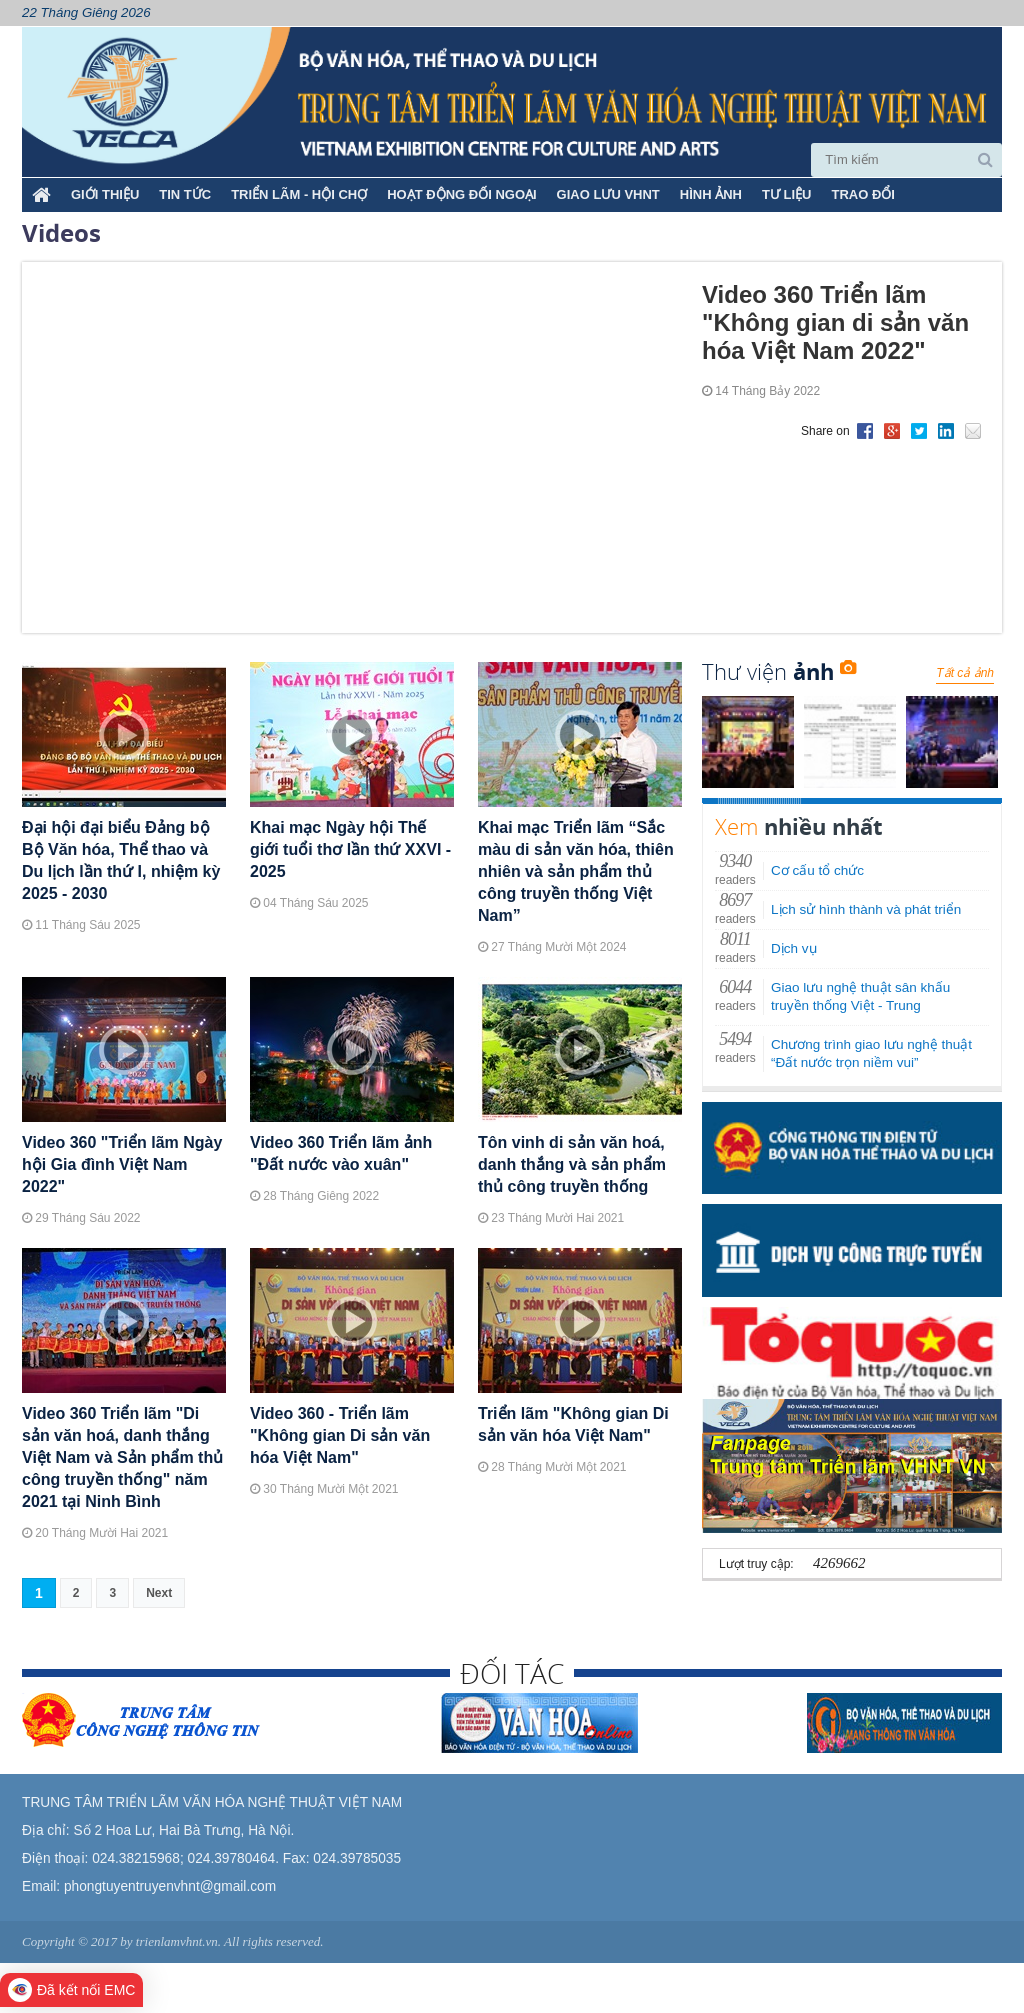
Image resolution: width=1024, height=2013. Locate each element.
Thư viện (779, 671)
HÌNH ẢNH (711, 194)
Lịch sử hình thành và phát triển (866, 909)
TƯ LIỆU (787, 194)
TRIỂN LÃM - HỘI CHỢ (299, 194)
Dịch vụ (794, 948)
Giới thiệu (105, 194)
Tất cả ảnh (965, 673)
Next (159, 1593)
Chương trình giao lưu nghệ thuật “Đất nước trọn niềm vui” (871, 1053)
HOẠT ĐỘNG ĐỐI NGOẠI (461, 194)
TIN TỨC (185, 194)
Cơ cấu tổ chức (817, 870)
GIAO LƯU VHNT (608, 194)
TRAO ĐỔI (862, 194)
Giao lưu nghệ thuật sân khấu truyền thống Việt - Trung (860, 996)
